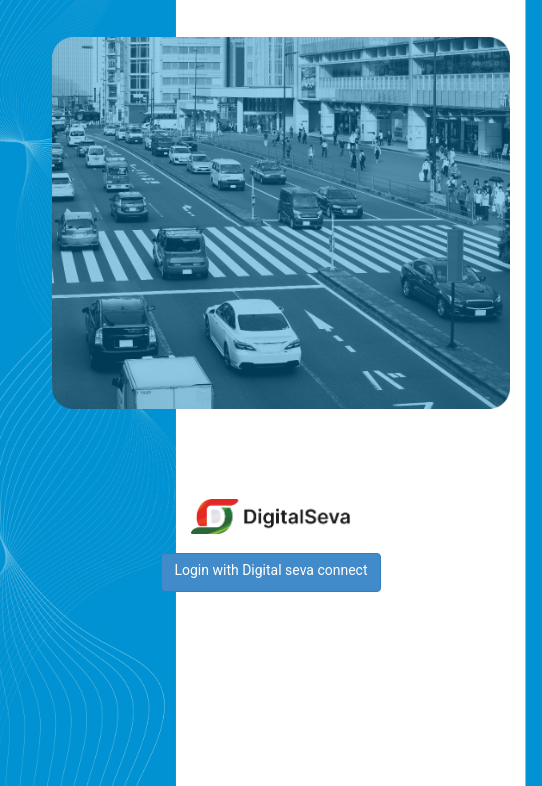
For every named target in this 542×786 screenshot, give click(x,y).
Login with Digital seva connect (270, 570)
